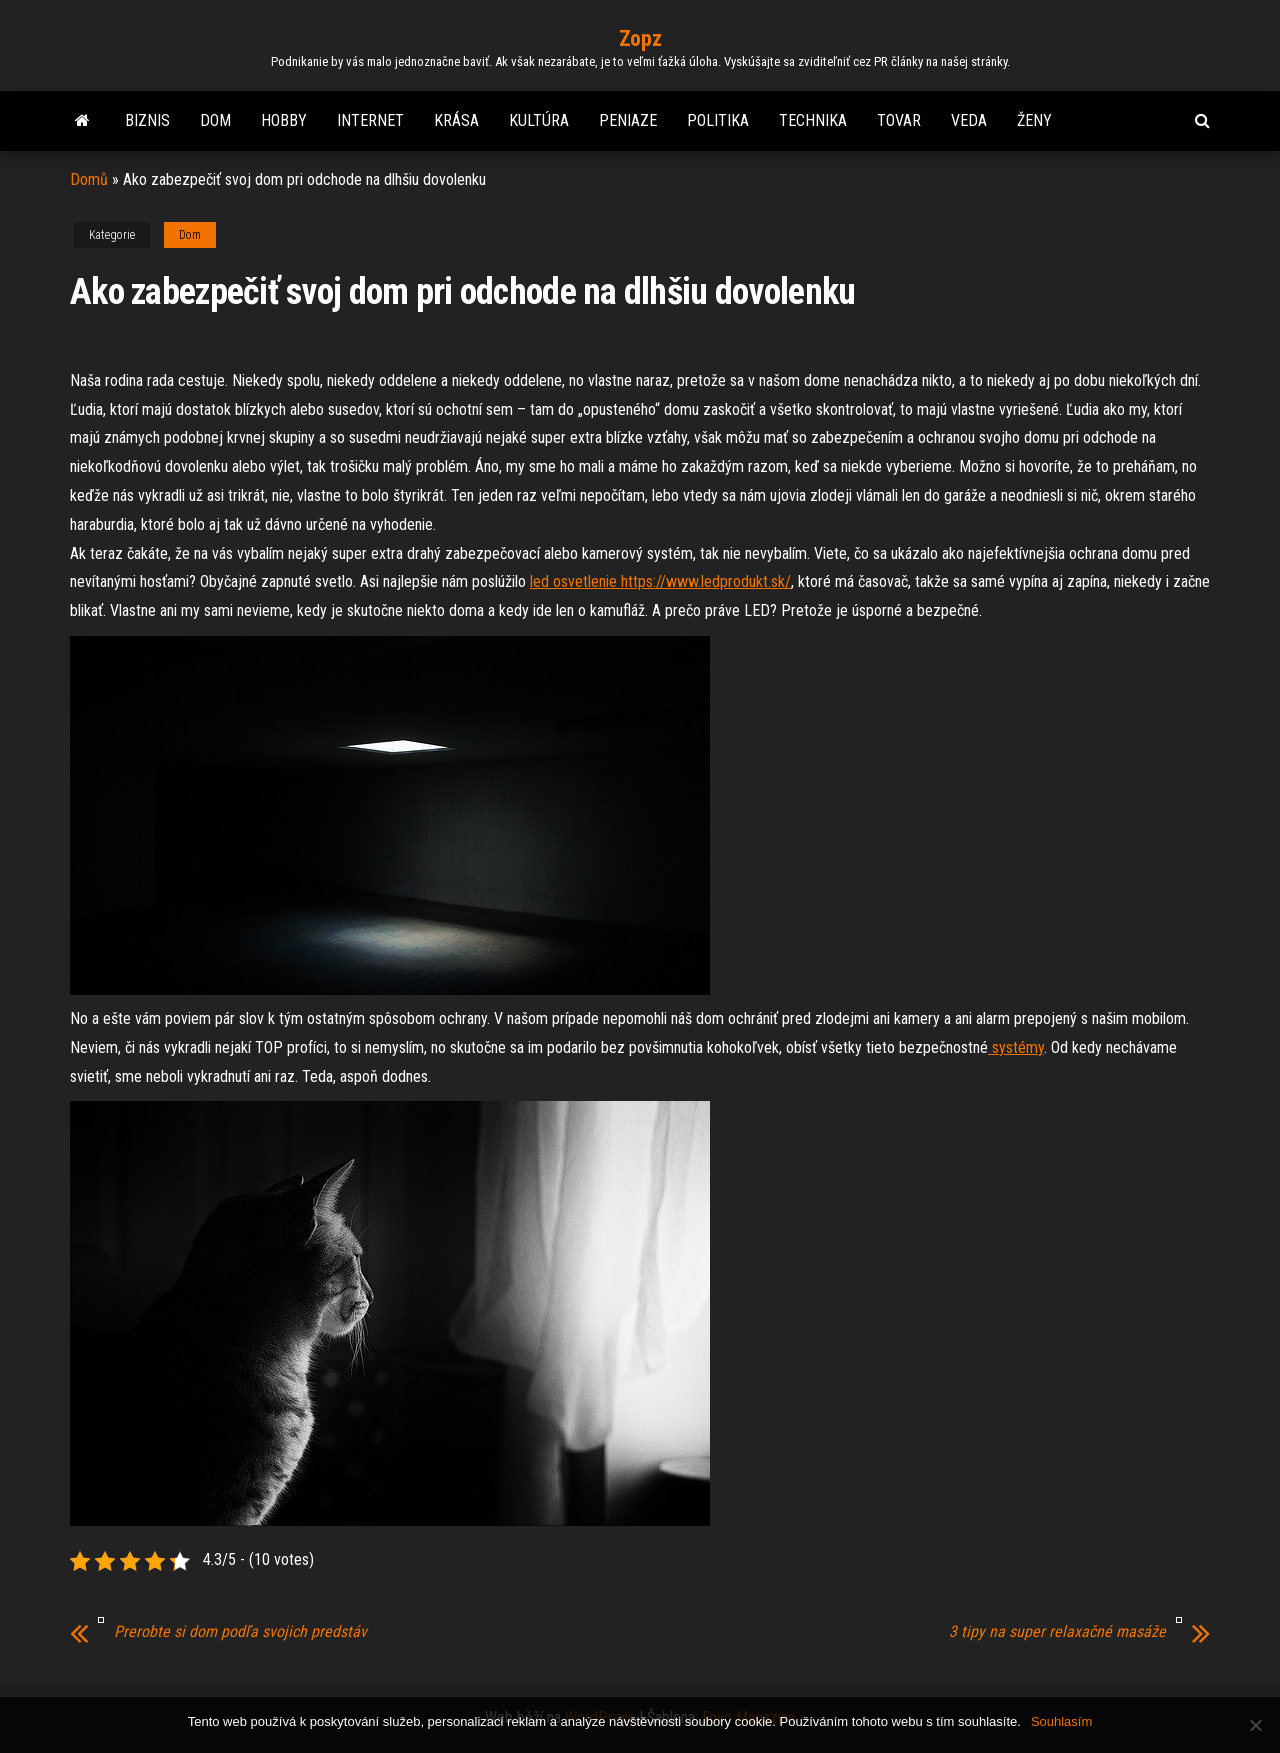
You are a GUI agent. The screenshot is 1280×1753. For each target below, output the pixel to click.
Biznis (147, 120)
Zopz (640, 38)
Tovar (899, 120)
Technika (813, 120)
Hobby (284, 120)
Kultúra (539, 120)
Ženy (1034, 120)
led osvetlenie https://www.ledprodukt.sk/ (660, 581)
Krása (456, 120)
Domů (89, 179)
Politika (718, 120)
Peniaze (628, 120)
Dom (215, 120)
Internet (370, 120)
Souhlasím (1061, 1721)
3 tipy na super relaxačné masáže (1057, 1632)
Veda (969, 120)
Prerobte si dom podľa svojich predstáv (240, 1632)
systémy (1016, 1047)
